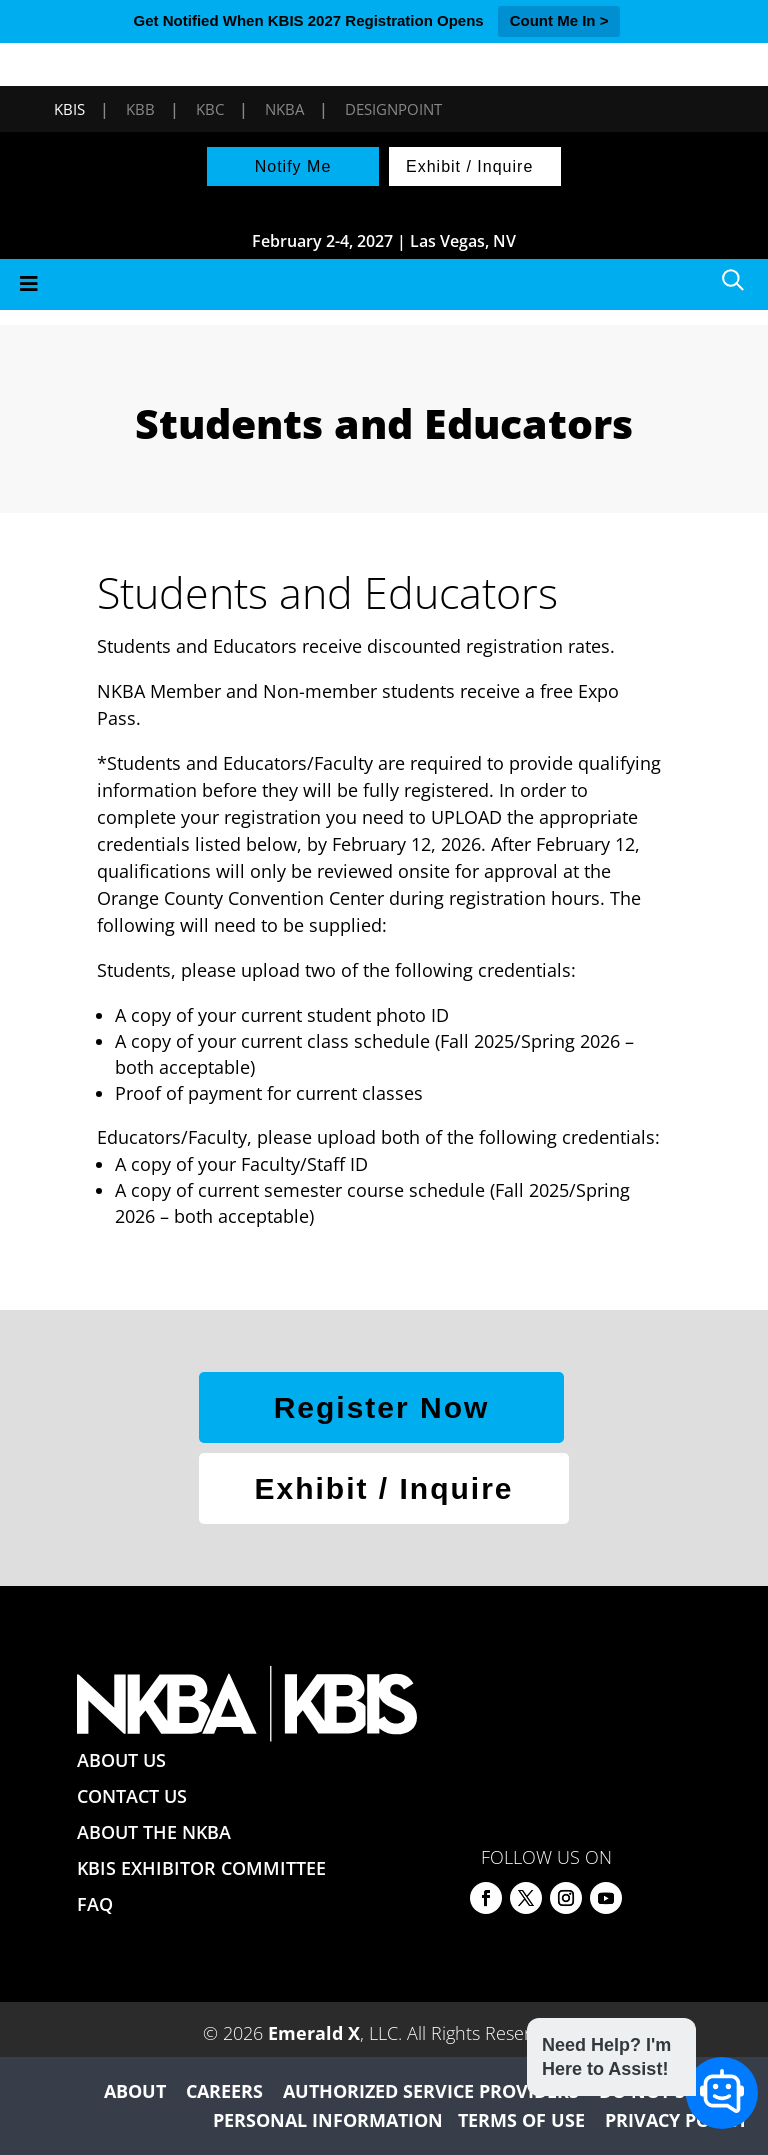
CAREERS (224, 2091)
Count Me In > (559, 20)
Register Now (382, 1407)
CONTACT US (132, 1796)
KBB (140, 109)
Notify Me (293, 166)
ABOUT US (121, 1760)
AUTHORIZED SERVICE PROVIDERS (431, 2091)
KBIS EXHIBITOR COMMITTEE (201, 1868)
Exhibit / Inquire (469, 166)
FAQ (95, 1904)
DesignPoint (393, 109)
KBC (210, 109)
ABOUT (135, 2091)
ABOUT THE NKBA (154, 1832)
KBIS (69, 109)
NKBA (284, 109)
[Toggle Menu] (384, 284)
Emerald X (314, 2033)
